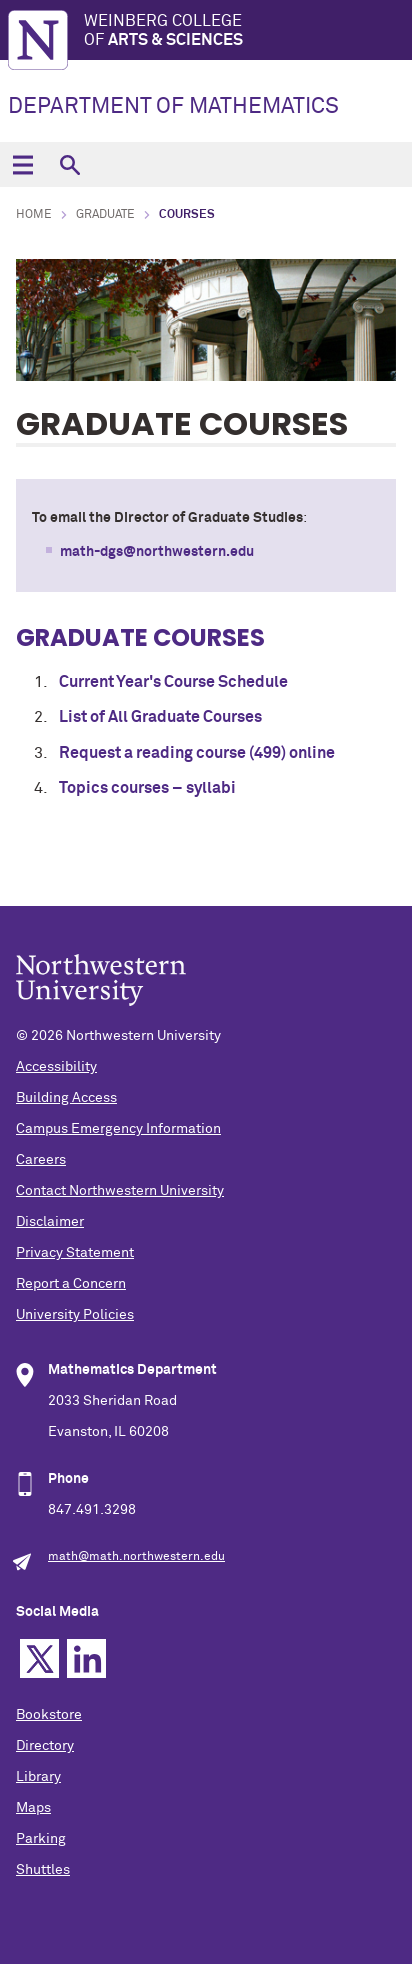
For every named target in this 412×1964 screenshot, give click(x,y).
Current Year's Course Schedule (173, 682)
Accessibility (56, 1067)
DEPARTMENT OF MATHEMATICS (173, 107)
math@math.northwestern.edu (136, 1557)
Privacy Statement (75, 1253)
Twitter (39, 1658)
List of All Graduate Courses (160, 717)
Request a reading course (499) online (198, 753)
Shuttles (43, 1870)
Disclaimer (50, 1222)
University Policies (75, 1315)
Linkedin (86, 1658)
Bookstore (49, 1715)
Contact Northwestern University (120, 1191)
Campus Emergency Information (118, 1129)
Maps (33, 1808)
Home (34, 215)
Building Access (66, 1098)
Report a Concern (71, 1284)
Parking (41, 1839)
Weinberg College (248, 31)
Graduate (105, 215)
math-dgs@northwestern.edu (157, 552)
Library (38, 1777)
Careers (41, 1160)
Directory (45, 1746)
